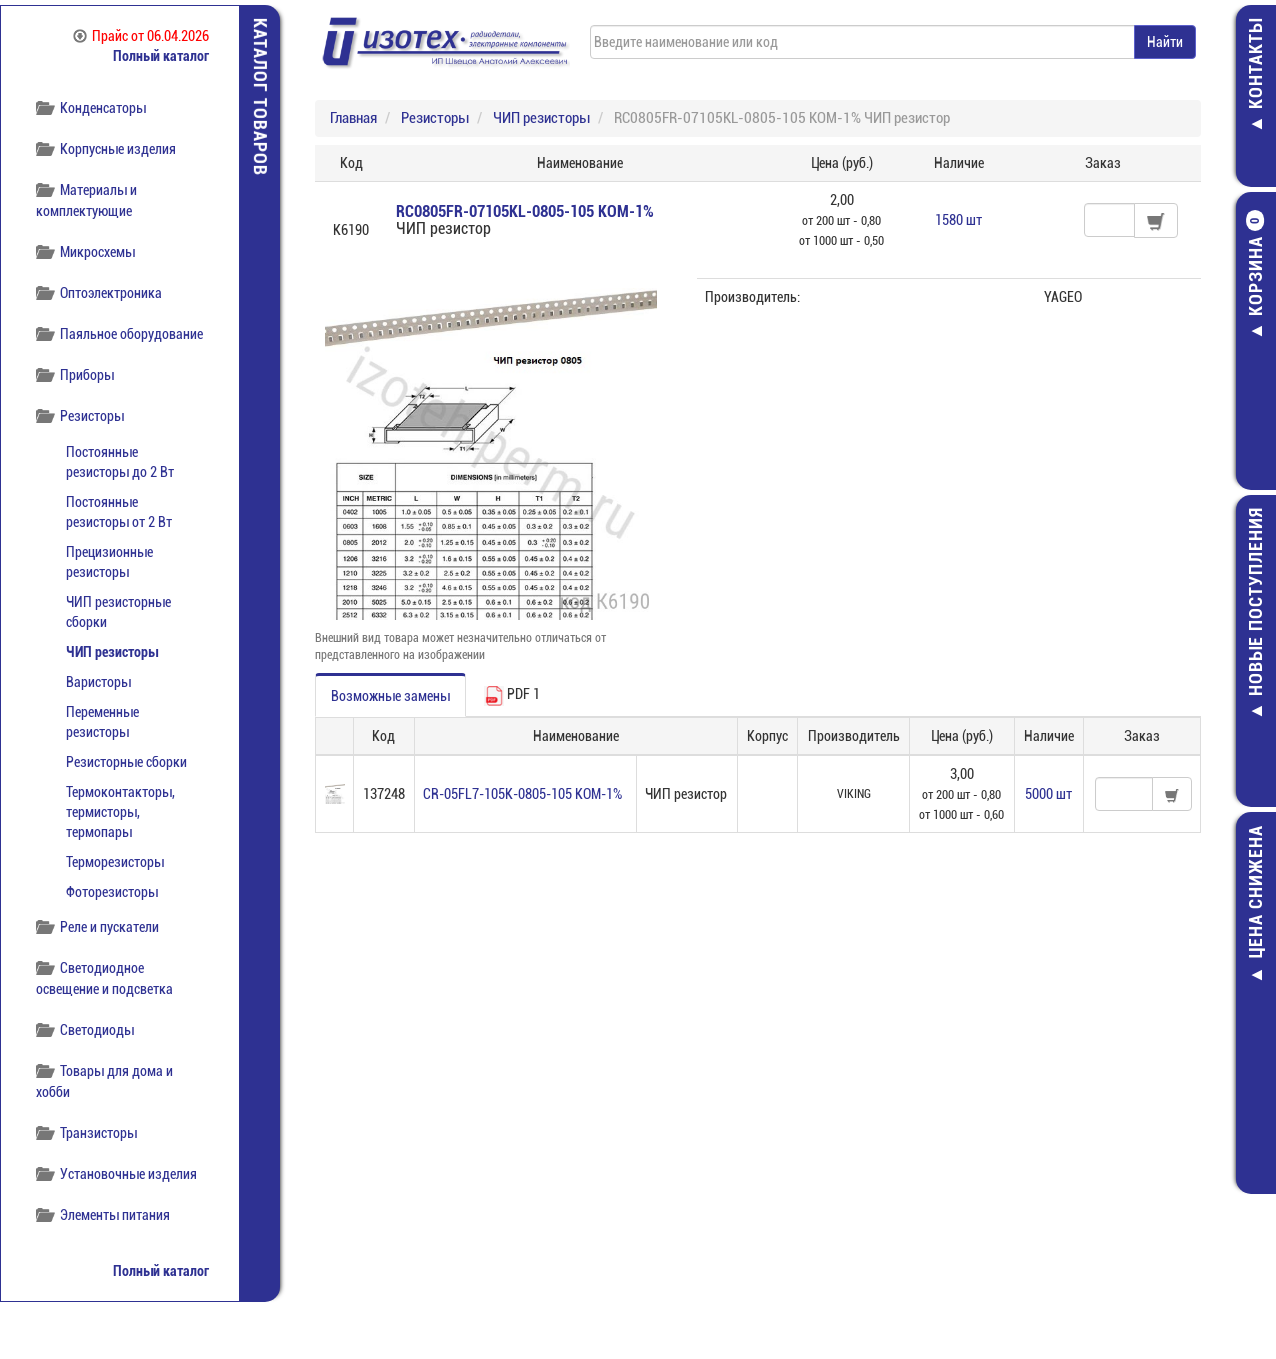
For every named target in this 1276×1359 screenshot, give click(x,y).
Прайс (141, 36)
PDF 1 (512, 696)
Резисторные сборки (126, 762)
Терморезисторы (115, 862)
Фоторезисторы (112, 892)
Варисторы (98, 682)
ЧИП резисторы (112, 652)
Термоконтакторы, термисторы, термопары (120, 812)
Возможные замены (390, 696)
